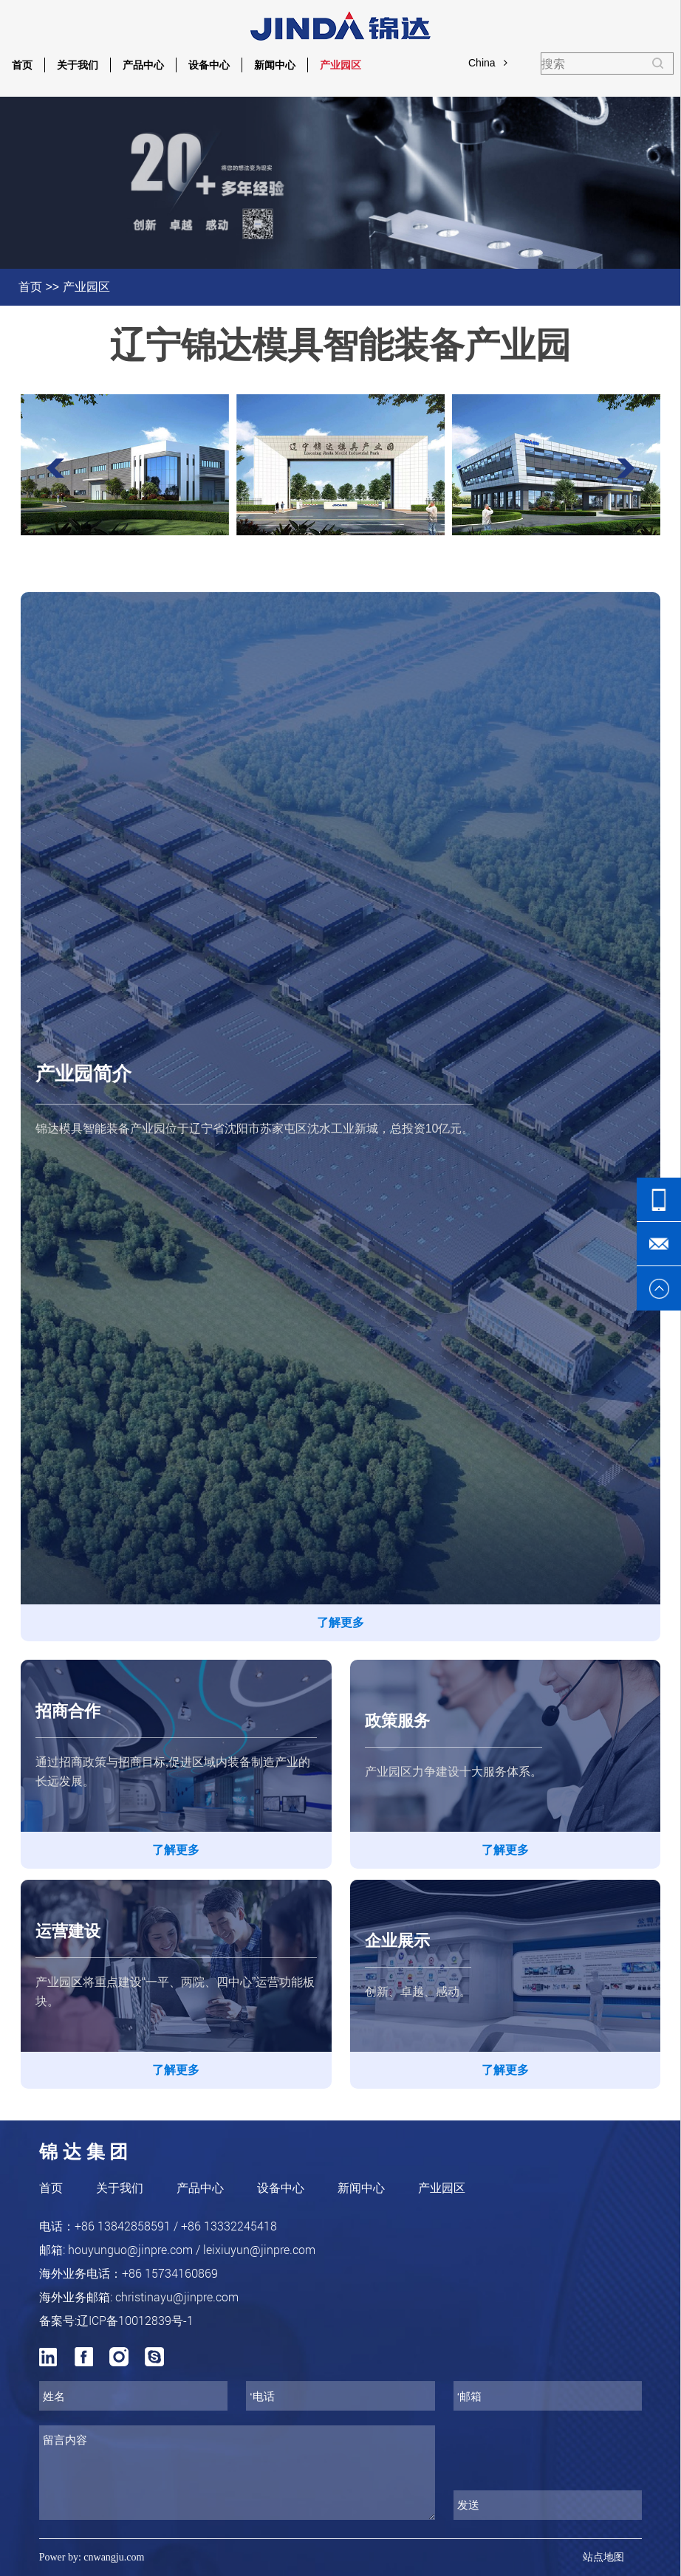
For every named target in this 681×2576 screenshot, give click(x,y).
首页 (22, 65)
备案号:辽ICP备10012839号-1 (116, 2320)
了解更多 (340, 1622)
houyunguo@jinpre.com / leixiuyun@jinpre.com (191, 2249)
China (487, 63)
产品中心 (143, 65)
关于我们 (77, 65)
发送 (468, 2504)
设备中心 (209, 65)
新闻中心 (274, 65)
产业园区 (340, 65)
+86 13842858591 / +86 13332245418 (176, 2225)
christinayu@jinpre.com (177, 2296)
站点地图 (603, 2557)
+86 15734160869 (170, 2273)
